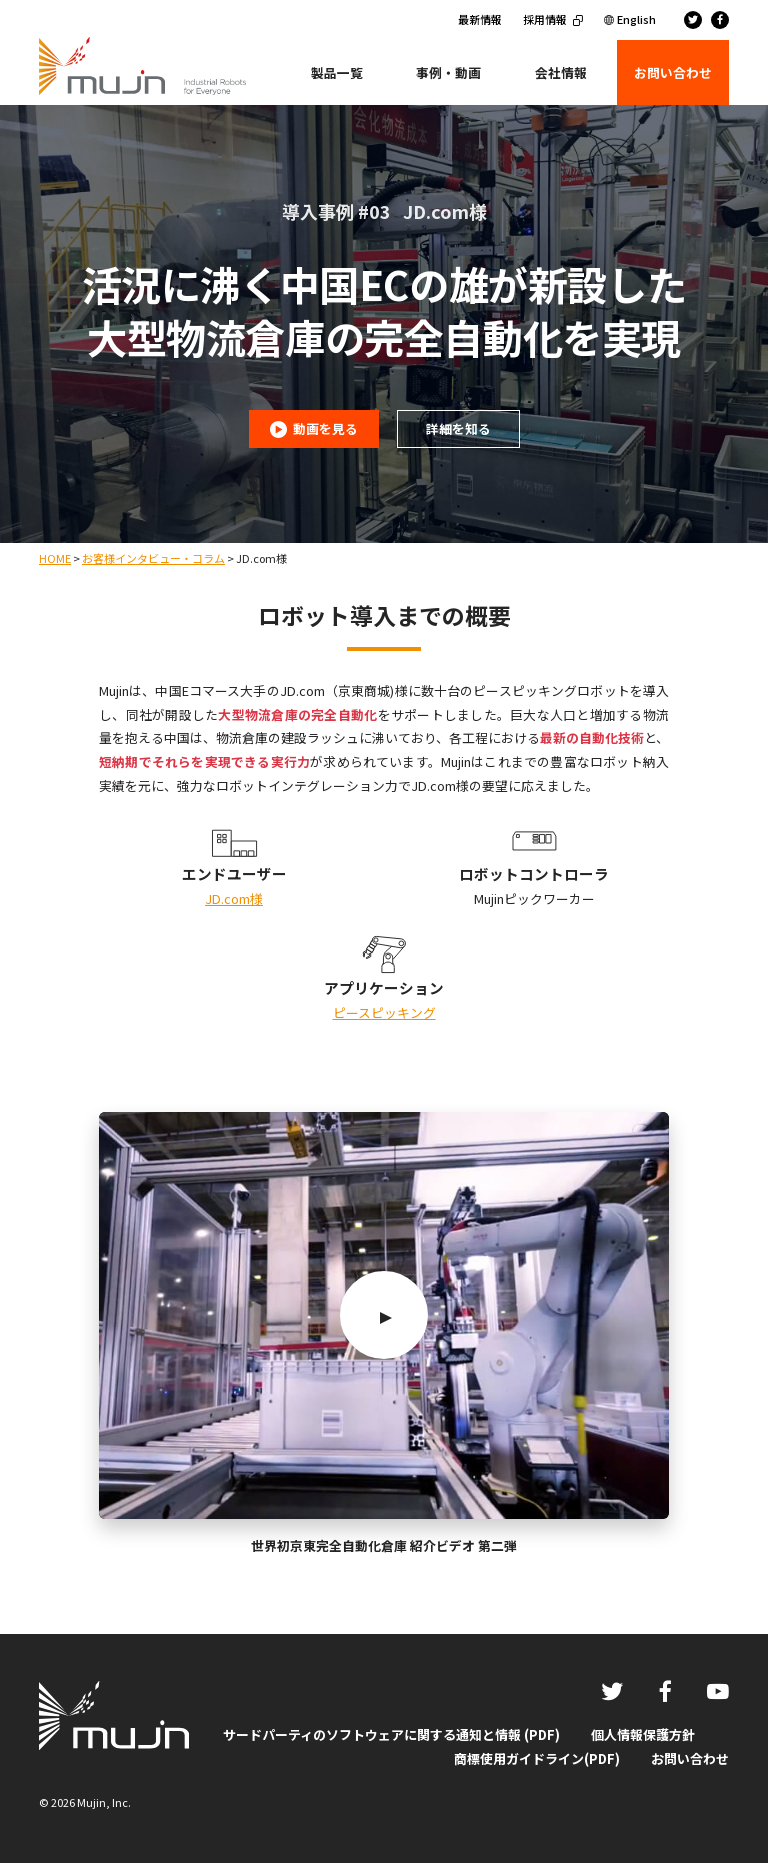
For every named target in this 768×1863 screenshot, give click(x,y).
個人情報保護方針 (643, 1734)
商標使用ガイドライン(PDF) (537, 1758)
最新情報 (480, 19)
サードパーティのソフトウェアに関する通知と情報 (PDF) (391, 1734)
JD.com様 (234, 898)
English (636, 19)
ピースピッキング (384, 1012)
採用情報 (545, 19)
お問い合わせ (690, 1758)
